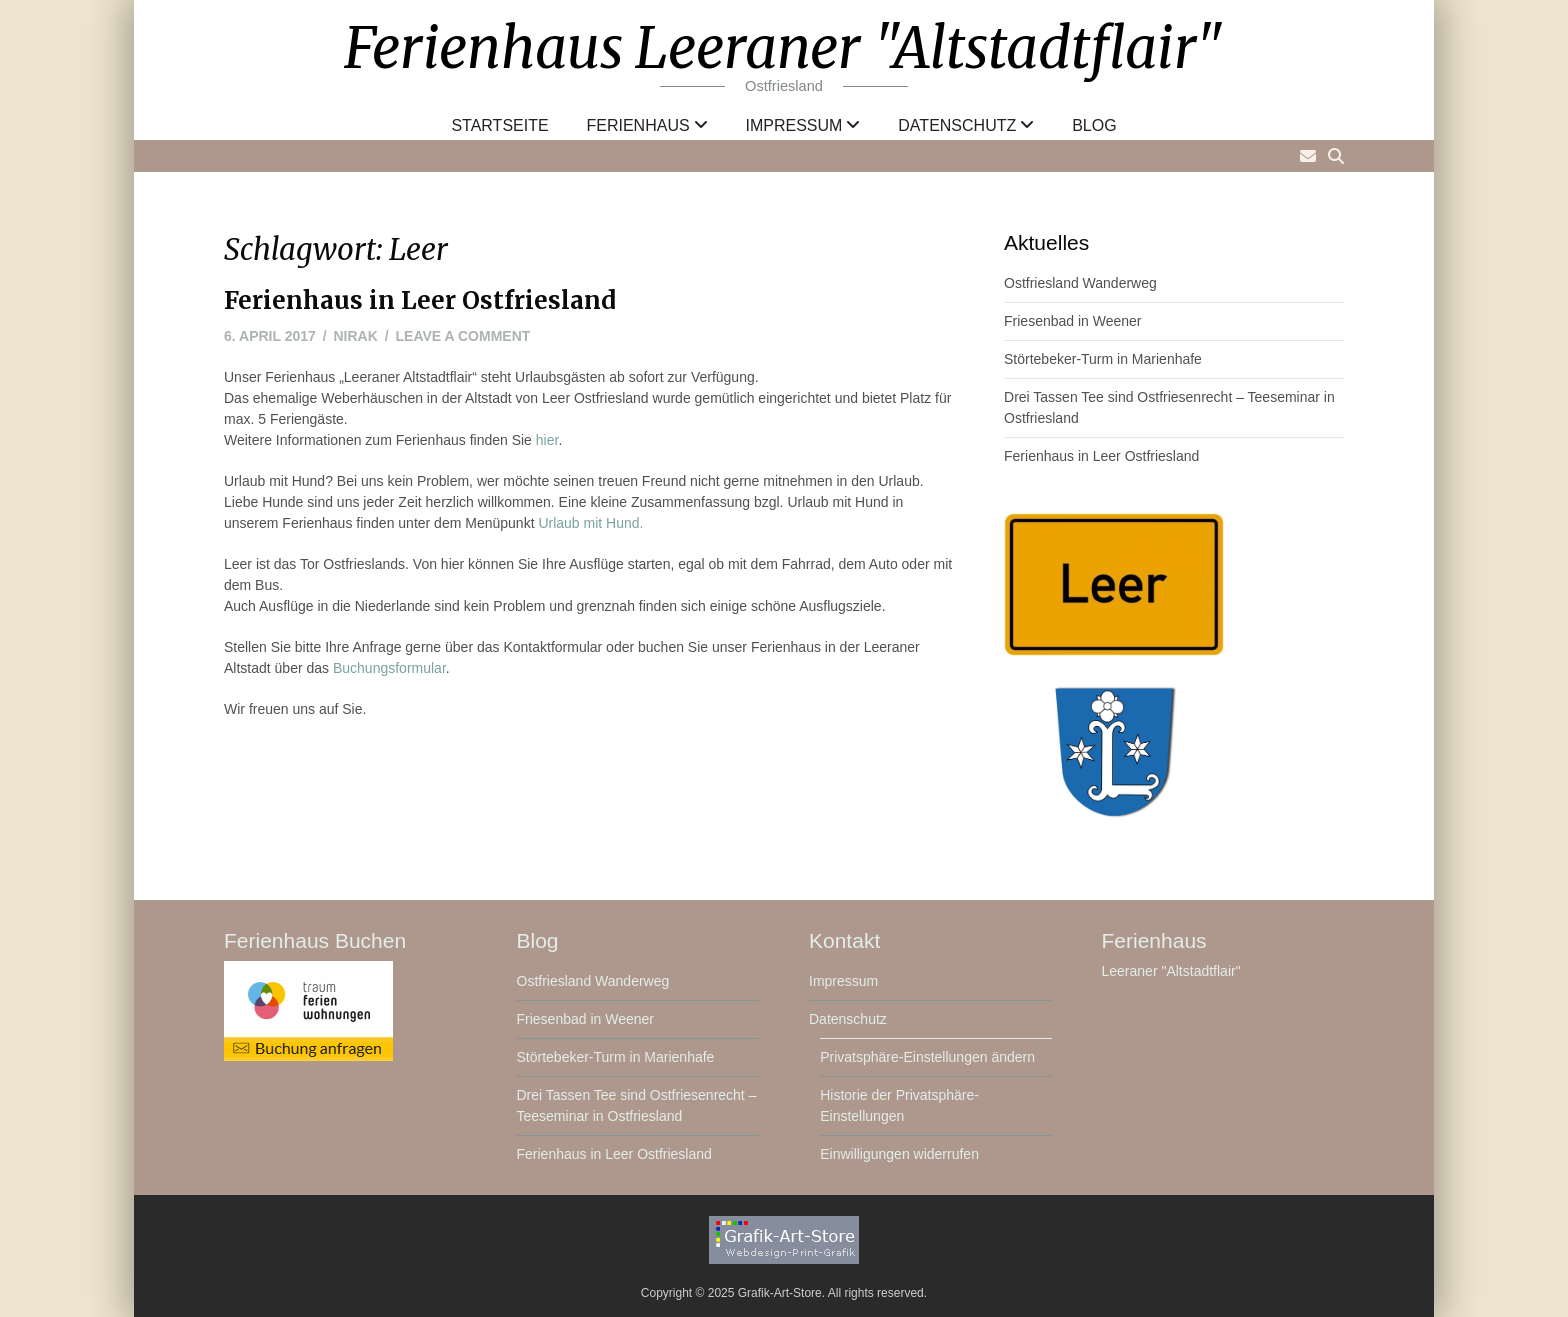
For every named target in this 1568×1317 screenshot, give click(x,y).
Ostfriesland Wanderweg (1080, 283)
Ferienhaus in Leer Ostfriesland (420, 300)
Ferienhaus (638, 125)
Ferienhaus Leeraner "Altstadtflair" (784, 48)
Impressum (794, 125)
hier (547, 440)
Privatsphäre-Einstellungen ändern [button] (927, 1057)
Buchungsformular (389, 668)
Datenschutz (957, 125)
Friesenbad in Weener (1072, 321)
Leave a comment (463, 336)
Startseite (499, 126)
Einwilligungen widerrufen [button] (899, 1154)
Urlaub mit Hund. (590, 523)
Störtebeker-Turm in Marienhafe (1103, 359)
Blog (1094, 126)
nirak (356, 336)
